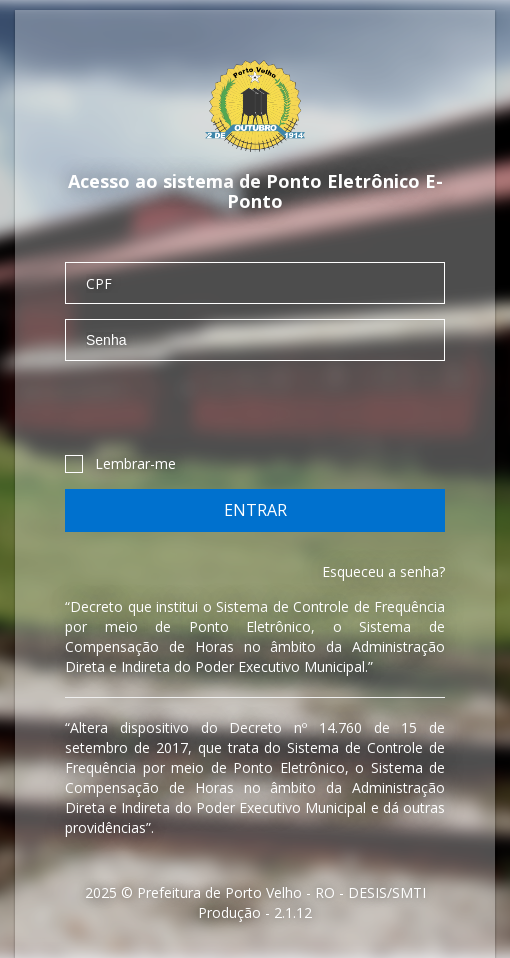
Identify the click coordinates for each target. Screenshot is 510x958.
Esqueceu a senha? (383, 571)
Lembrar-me (120, 463)
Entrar (255, 510)
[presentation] (217, 415)
